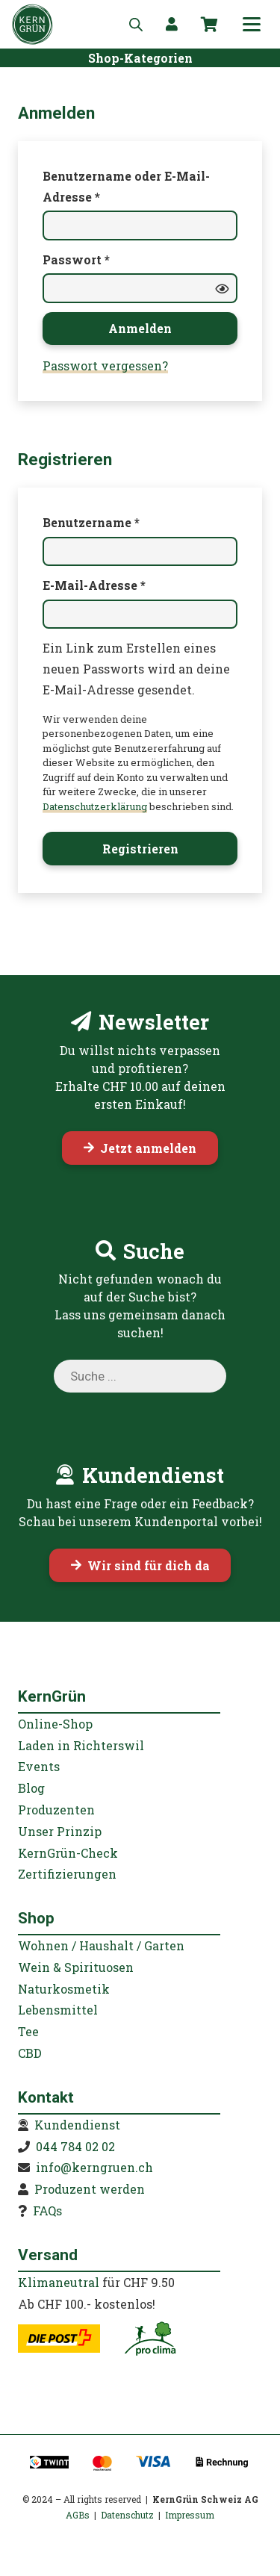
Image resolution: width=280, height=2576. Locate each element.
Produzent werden (89, 2189)
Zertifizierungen (67, 1874)
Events (39, 1766)
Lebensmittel (58, 2009)
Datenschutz (127, 2515)
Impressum (189, 2515)
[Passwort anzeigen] (221, 288)
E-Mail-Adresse (131, 584)
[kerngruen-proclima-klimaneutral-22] (150, 2338)
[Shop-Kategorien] (140, 57)
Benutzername (128, 521)
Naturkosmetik (64, 1989)
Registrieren (140, 848)
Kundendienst (77, 2124)
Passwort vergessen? (105, 365)
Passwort (113, 258)
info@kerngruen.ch (94, 2167)
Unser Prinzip (60, 1831)
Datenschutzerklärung (95, 806)
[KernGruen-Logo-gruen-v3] (32, 24)
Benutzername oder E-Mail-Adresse (126, 186)
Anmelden (140, 328)
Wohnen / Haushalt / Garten (101, 1945)
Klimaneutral (58, 2282)
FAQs (47, 2210)
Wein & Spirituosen (76, 1967)
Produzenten (56, 1809)
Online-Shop (55, 1724)
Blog (31, 1788)
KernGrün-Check (68, 1853)
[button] (251, 25)
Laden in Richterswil (81, 1745)
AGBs (78, 2515)
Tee (28, 2031)
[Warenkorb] (209, 24)
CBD (30, 2053)
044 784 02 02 (75, 2146)
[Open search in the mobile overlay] (135, 24)
